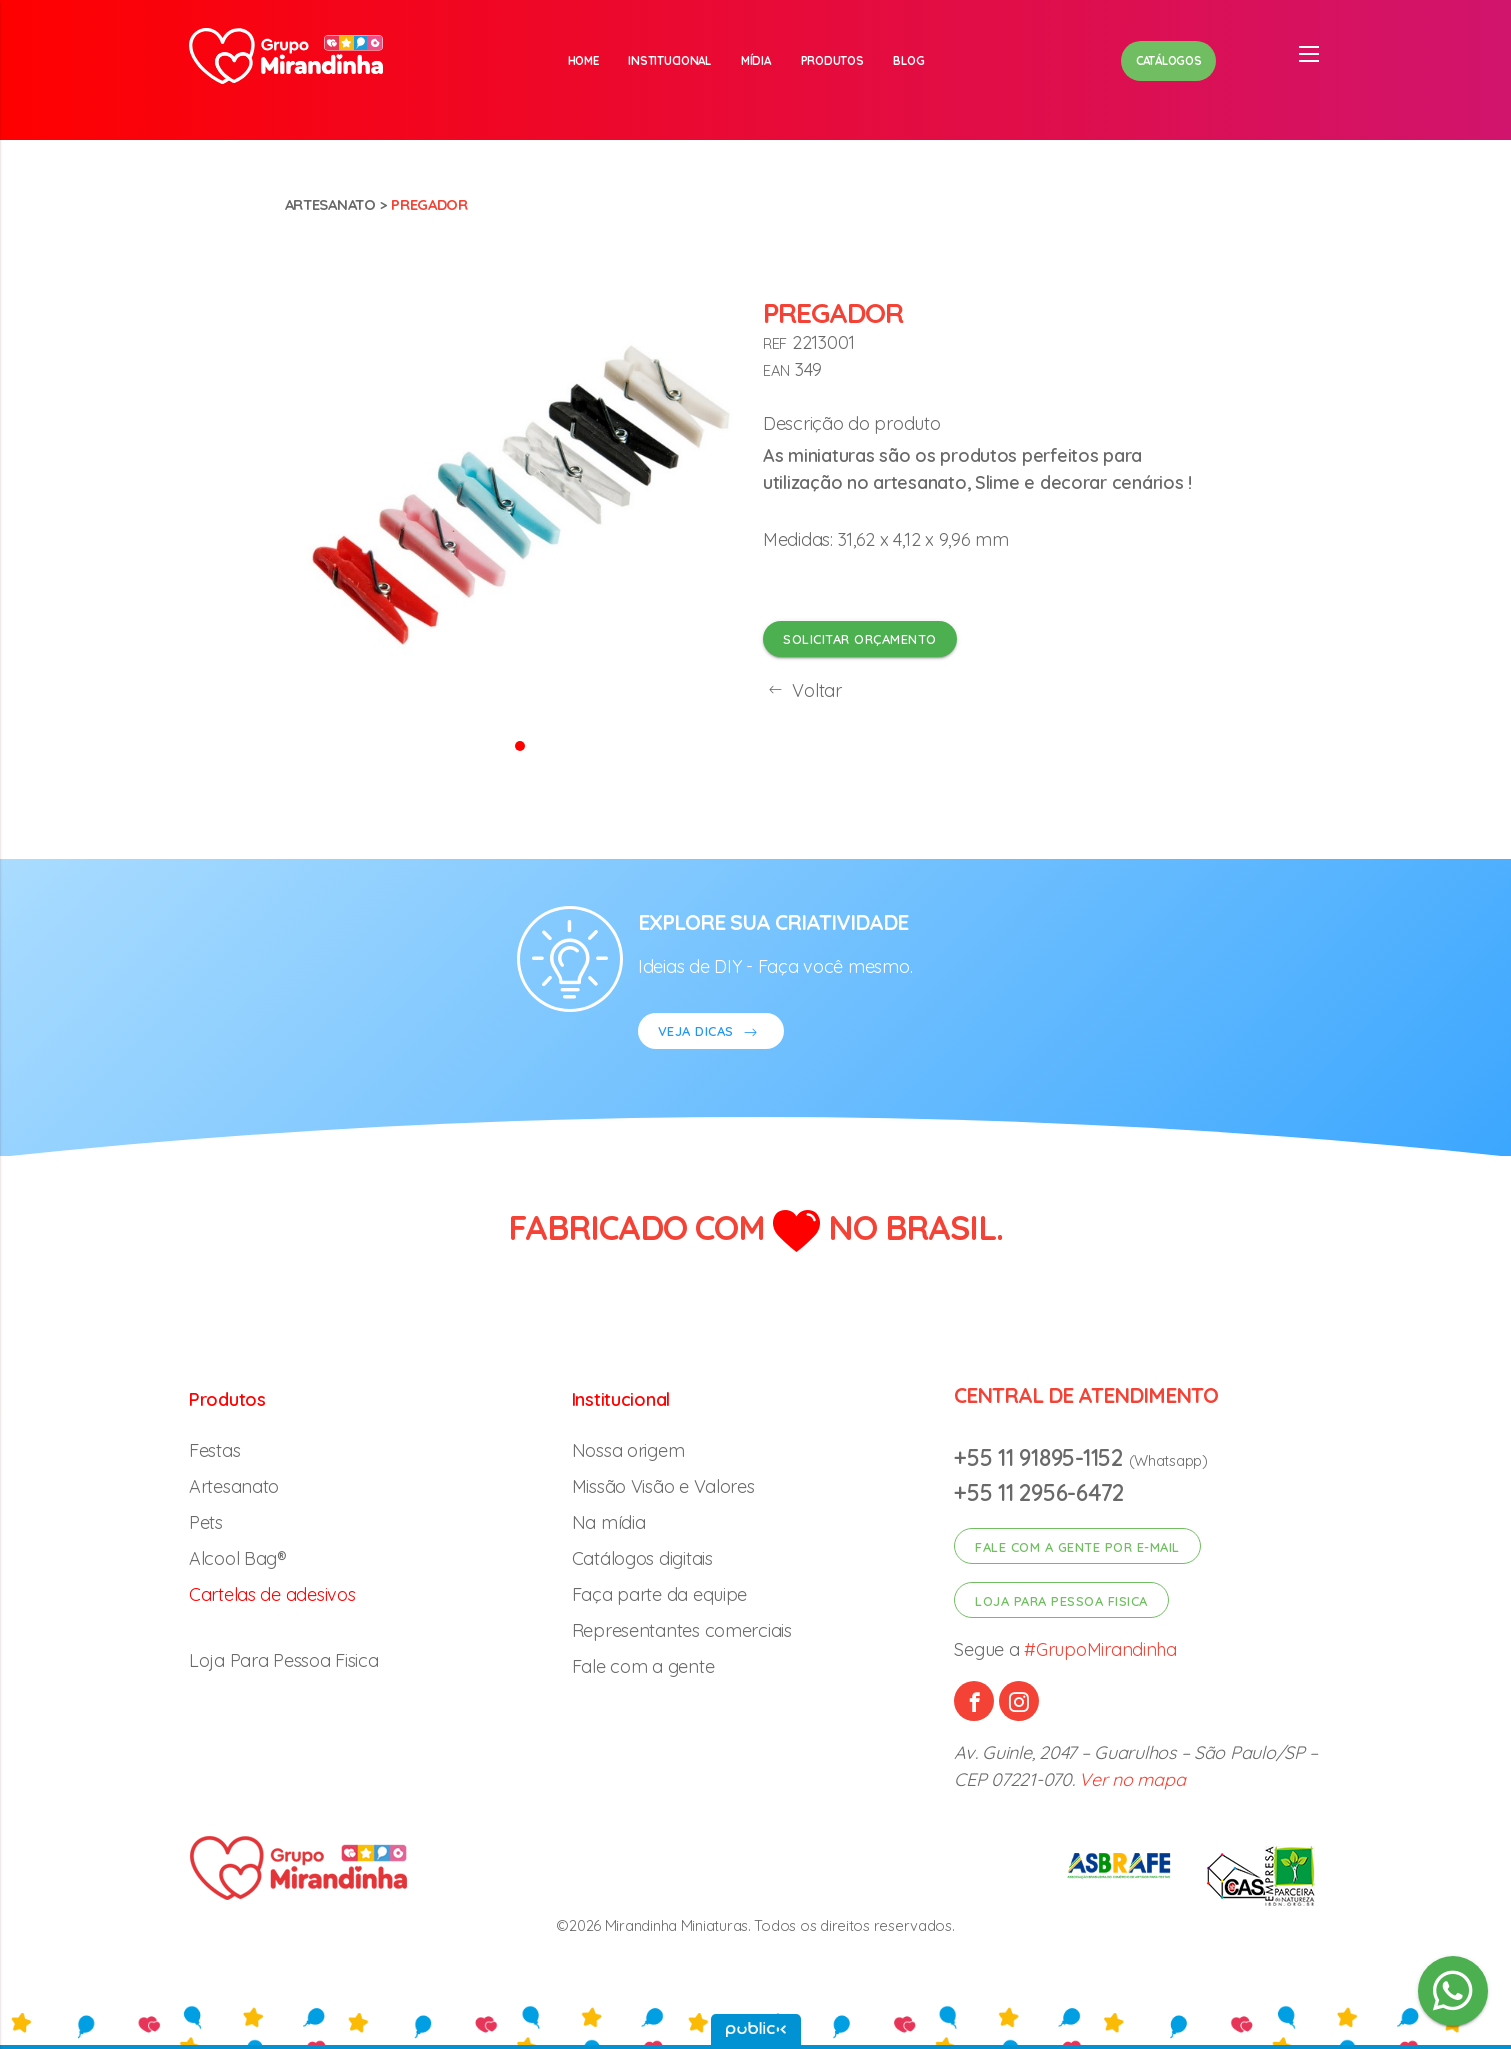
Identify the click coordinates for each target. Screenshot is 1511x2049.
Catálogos (1169, 60)
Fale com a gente (643, 1666)
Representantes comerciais (682, 1630)
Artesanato (330, 204)
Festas (214, 1450)
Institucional (669, 60)
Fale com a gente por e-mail (1077, 1547)
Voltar (802, 690)
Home (583, 60)
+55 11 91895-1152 (1041, 1457)
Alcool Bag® (238, 1558)
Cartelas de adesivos (272, 1594)
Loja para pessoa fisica (1061, 1601)
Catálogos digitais (642, 1558)
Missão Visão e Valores (663, 1486)
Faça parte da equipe (660, 1594)
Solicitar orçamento (860, 639)
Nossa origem (628, 1450)
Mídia (756, 60)
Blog (908, 60)
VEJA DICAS (711, 1033)
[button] (520, 744)
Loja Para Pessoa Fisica (284, 1660)
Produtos (832, 60)
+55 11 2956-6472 (1039, 1492)
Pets (206, 1522)
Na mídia (609, 1522)
